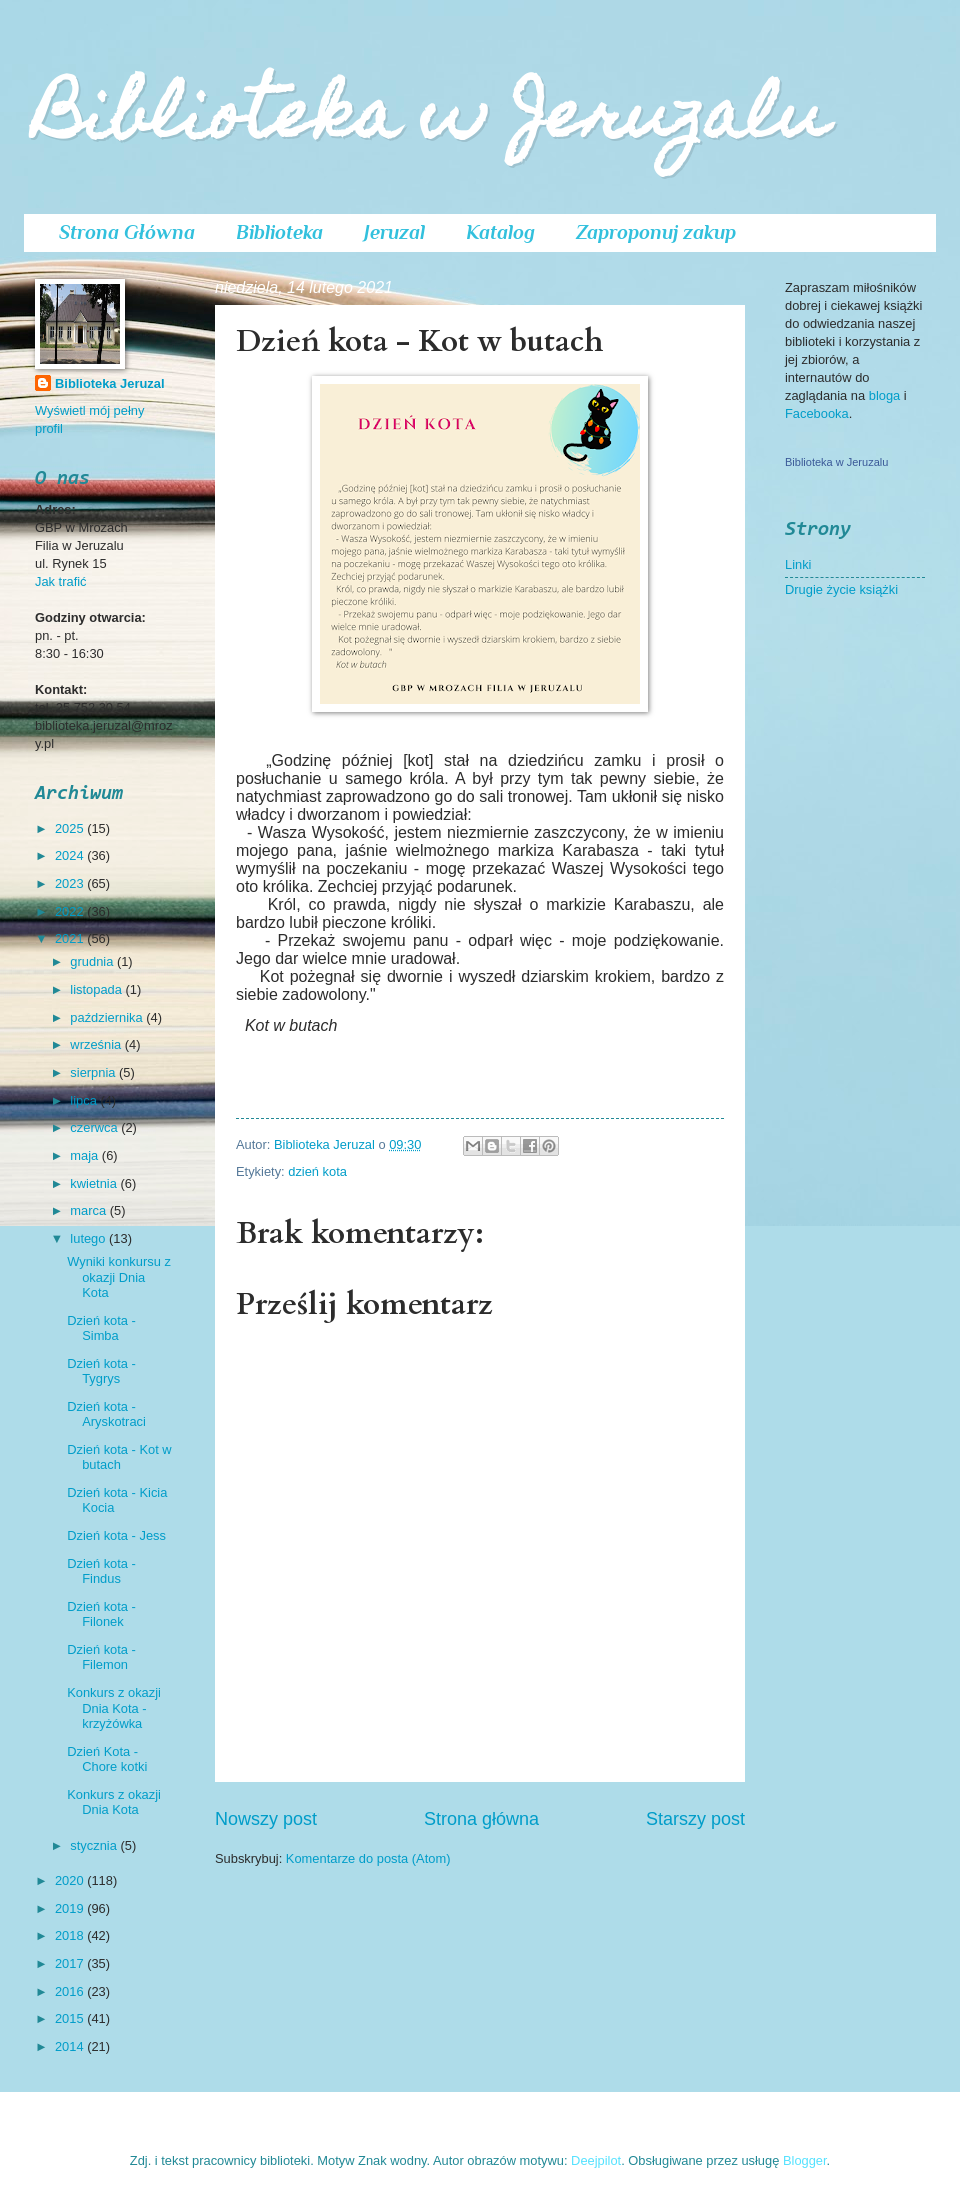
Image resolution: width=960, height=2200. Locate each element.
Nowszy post (266, 1819)
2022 (71, 911)
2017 (71, 1963)
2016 (71, 1991)
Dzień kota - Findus (101, 1571)
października (108, 1017)
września (97, 1044)
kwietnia (95, 1183)
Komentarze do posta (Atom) (368, 1858)
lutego (89, 1238)
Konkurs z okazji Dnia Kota (114, 1802)
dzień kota (317, 1171)
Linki (798, 564)
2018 (71, 1935)
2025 (71, 828)
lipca (85, 1100)
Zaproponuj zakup (656, 232)
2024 (71, 855)
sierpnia (94, 1072)
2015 (71, 2018)
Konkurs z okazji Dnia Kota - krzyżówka (114, 1708)
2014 (71, 2046)
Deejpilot (596, 2160)
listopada (97, 989)
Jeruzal (394, 232)
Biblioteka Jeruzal (109, 383)
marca (89, 1210)
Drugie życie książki (841, 589)
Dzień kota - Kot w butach (119, 1457)
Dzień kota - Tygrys (101, 1371)
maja (85, 1155)
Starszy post (695, 1819)
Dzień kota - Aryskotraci (106, 1414)
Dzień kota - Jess (116, 1535)
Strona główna (481, 1819)
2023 (71, 883)
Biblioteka (279, 232)
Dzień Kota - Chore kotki (107, 1759)
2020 (71, 1880)
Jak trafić (61, 581)
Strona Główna (127, 232)
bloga (886, 395)
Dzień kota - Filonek (101, 1614)
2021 (71, 938)
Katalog (500, 232)
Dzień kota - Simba (101, 1328)
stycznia (95, 1845)
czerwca (95, 1127)
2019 (71, 1908)
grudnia (93, 961)
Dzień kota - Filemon (101, 1657)
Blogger (805, 2160)
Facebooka (817, 413)
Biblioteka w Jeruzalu (431, 121)
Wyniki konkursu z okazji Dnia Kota (119, 1277)
